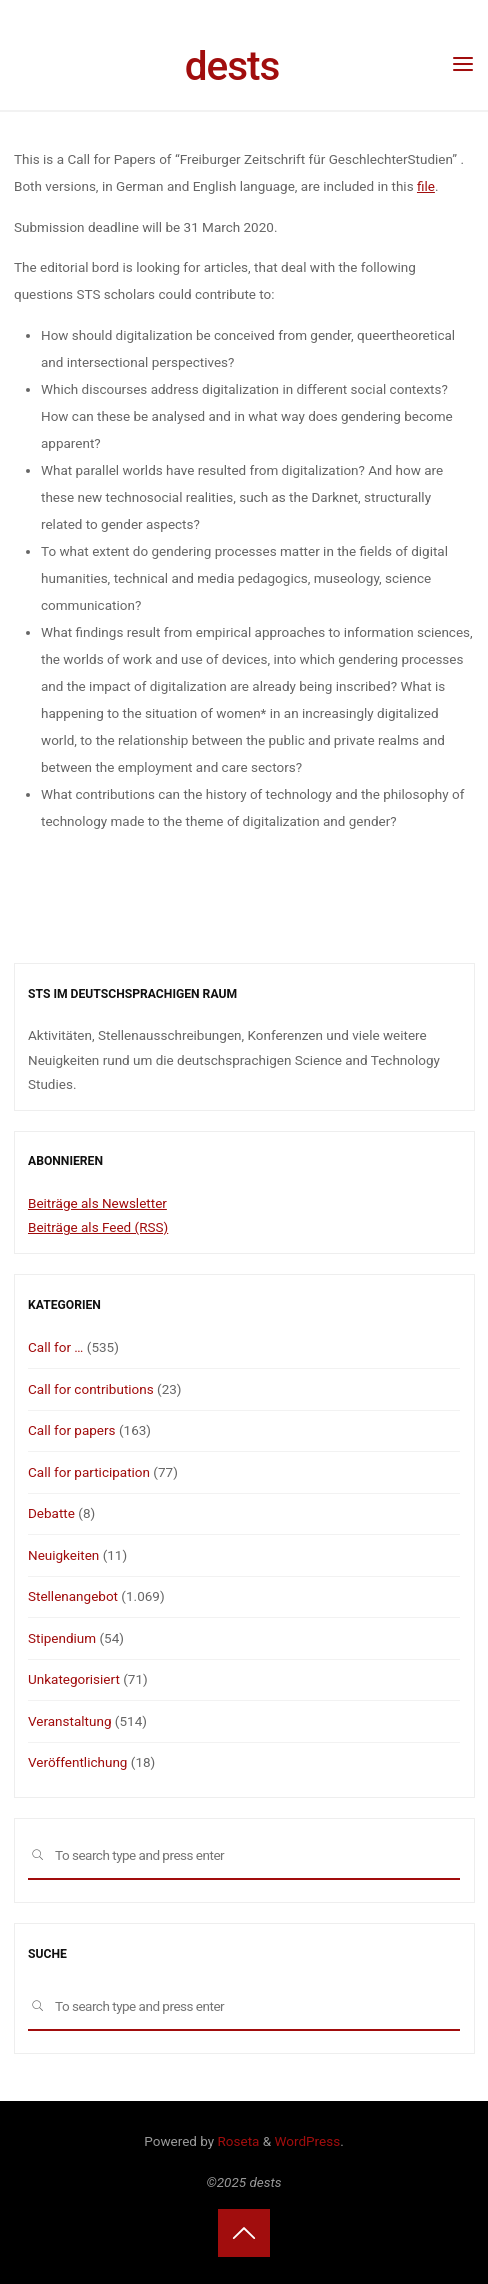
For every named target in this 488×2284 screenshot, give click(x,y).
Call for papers (72, 1430)
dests (232, 66)
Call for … (55, 1347)
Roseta (236, 2141)
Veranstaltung (69, 1721)
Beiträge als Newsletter (97, 1203)
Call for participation (89, 1472)
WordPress (308, 2141)
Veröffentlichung (77, 1762)
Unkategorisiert (74, 1679)
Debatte (51, 1513)
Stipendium (62, 1638)
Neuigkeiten (63, 1555)
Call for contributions (91, 1389)
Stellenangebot (73, 1596)
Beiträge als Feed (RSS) (98, 1227)
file (425, 186)
